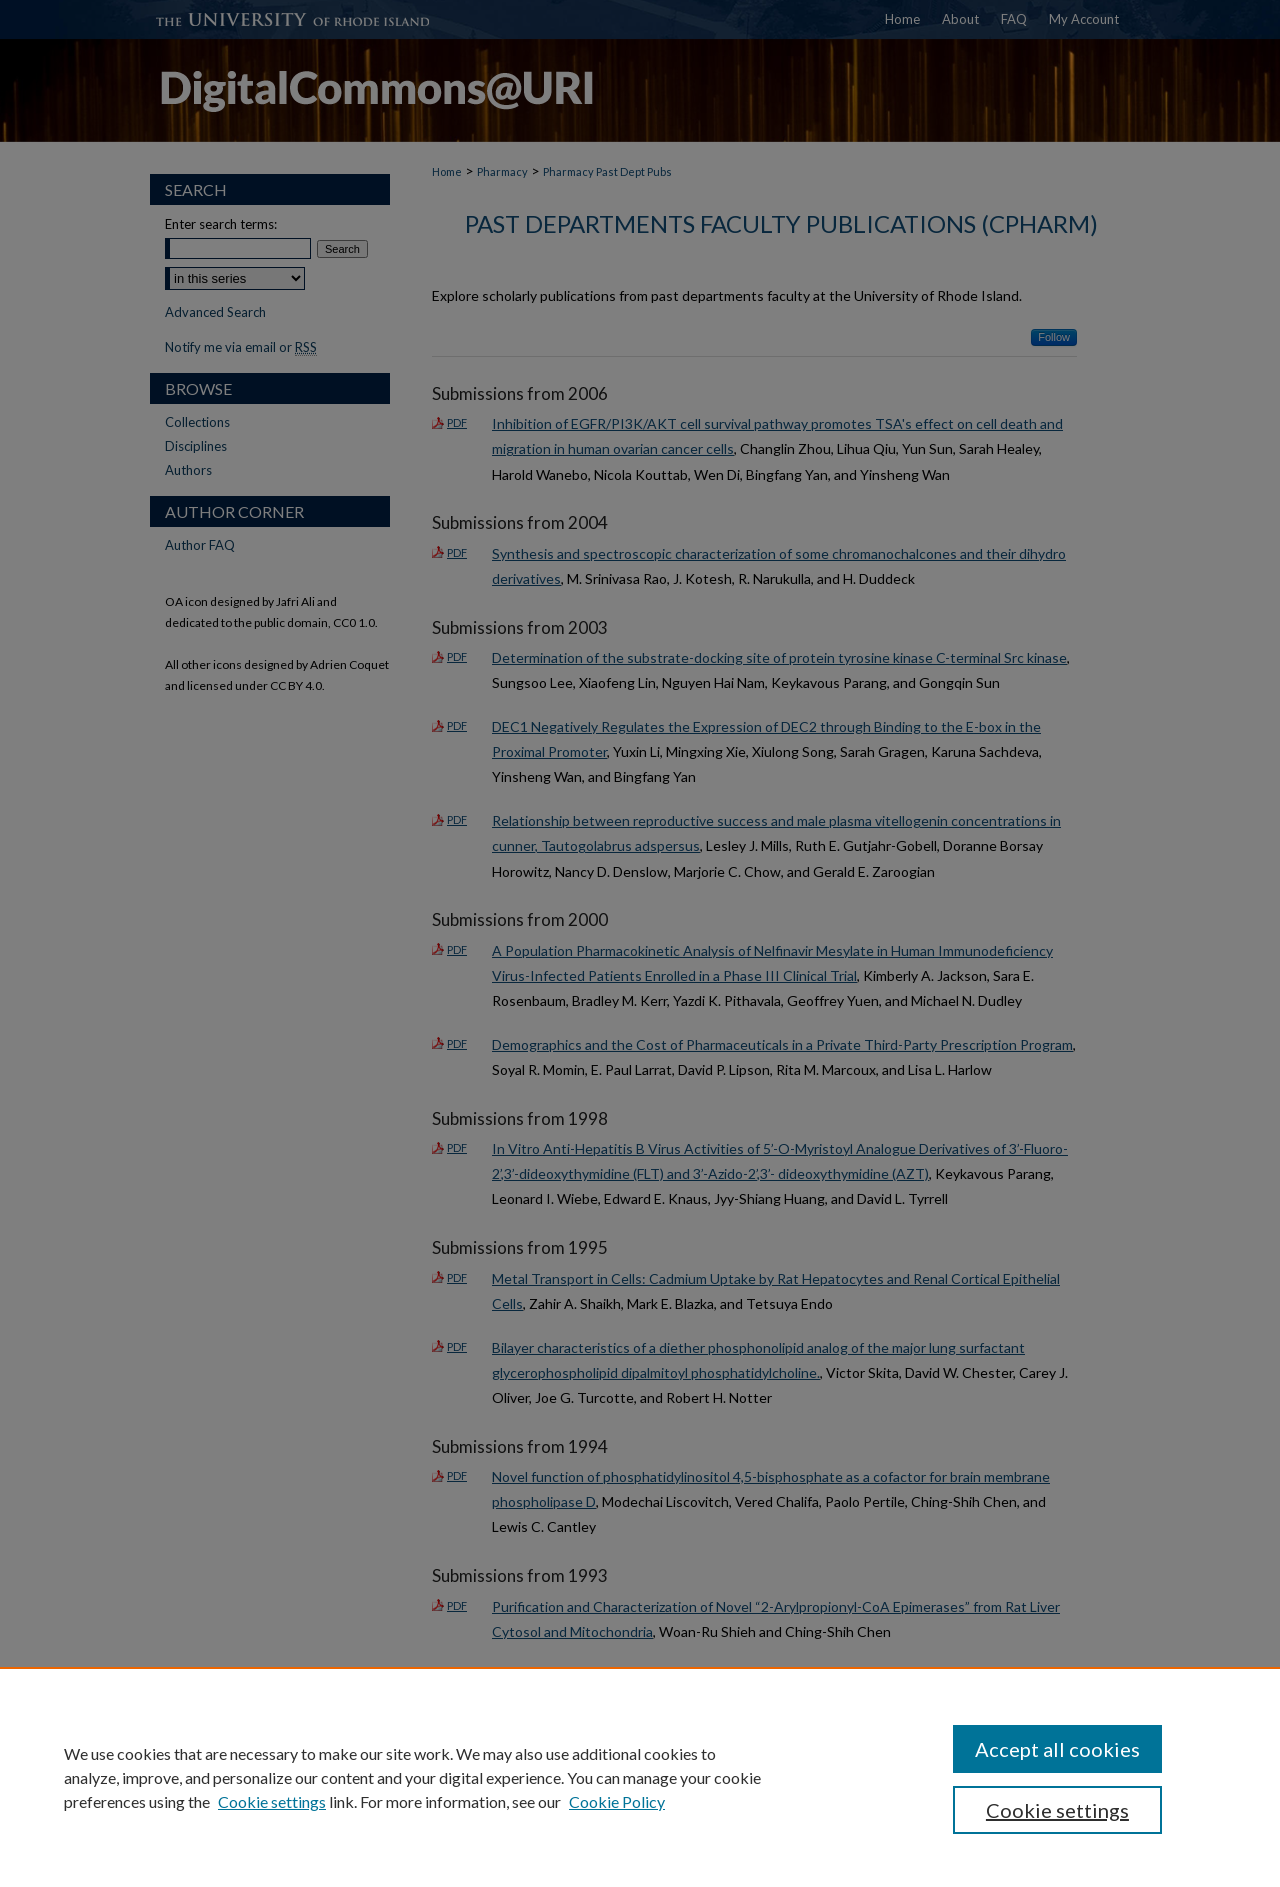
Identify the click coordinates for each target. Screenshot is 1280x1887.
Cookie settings (272, 1801)
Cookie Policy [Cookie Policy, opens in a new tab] (617, 1801)
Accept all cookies (1057, 1749)
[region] (640, 1777)
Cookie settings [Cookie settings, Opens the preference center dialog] (1057, 1810)
